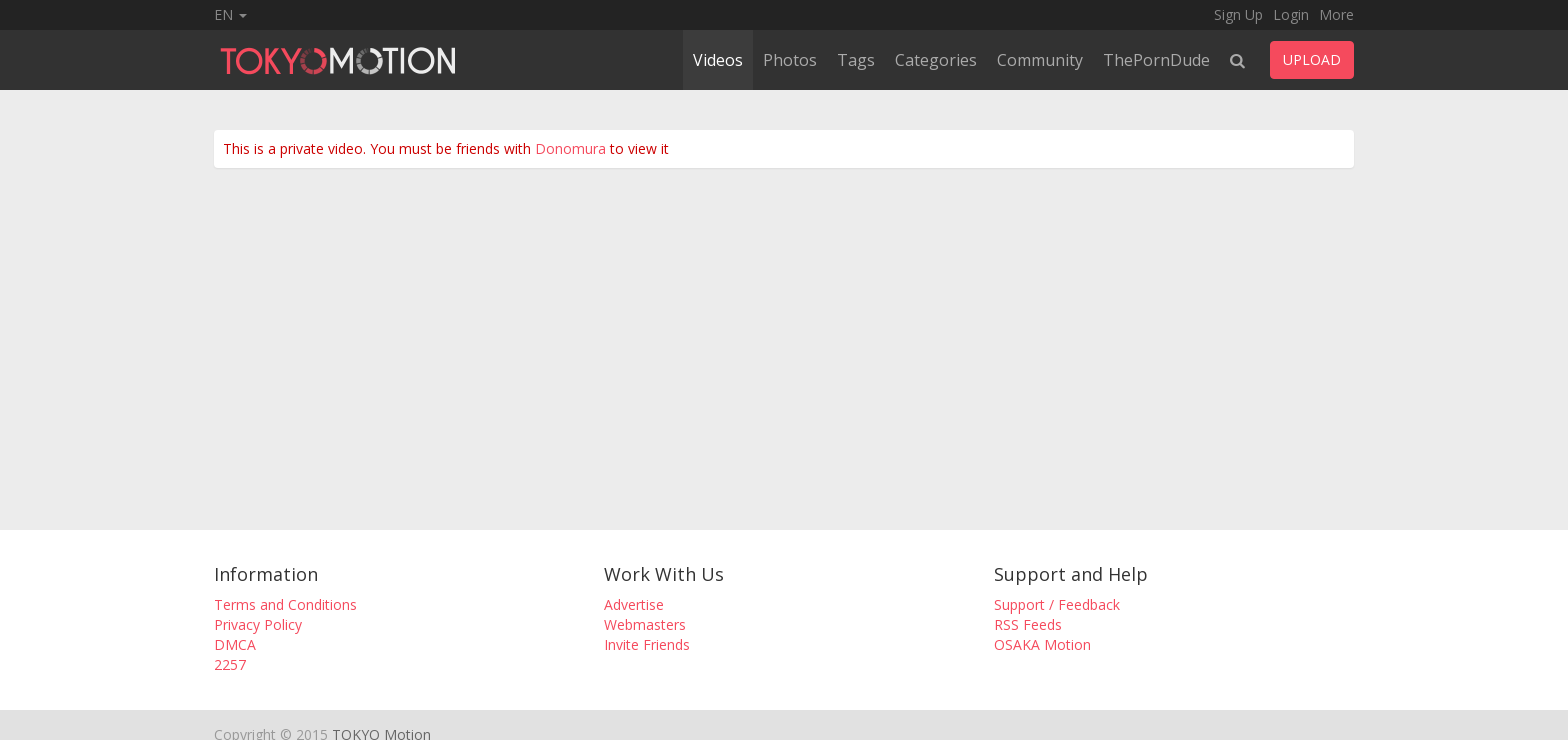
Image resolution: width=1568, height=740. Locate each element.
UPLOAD (1312, 59)
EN (230, 14)
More (1336, 14)
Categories (936, 60)
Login (1291, 14)
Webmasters (645, 624)
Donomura (570, 148)
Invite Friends (647, 644)
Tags (856, 60)
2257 (230, 664)
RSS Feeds (1028, 624)
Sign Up (1238, 14)
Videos (718, 60)
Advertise (634, 604)
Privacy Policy (258, 624)
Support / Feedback (1057, 604)
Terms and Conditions (285, 604)
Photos (790, 60)
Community (1040, 60)
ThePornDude (1156, 60)
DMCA (235, 644)
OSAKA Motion (1042, 644)
